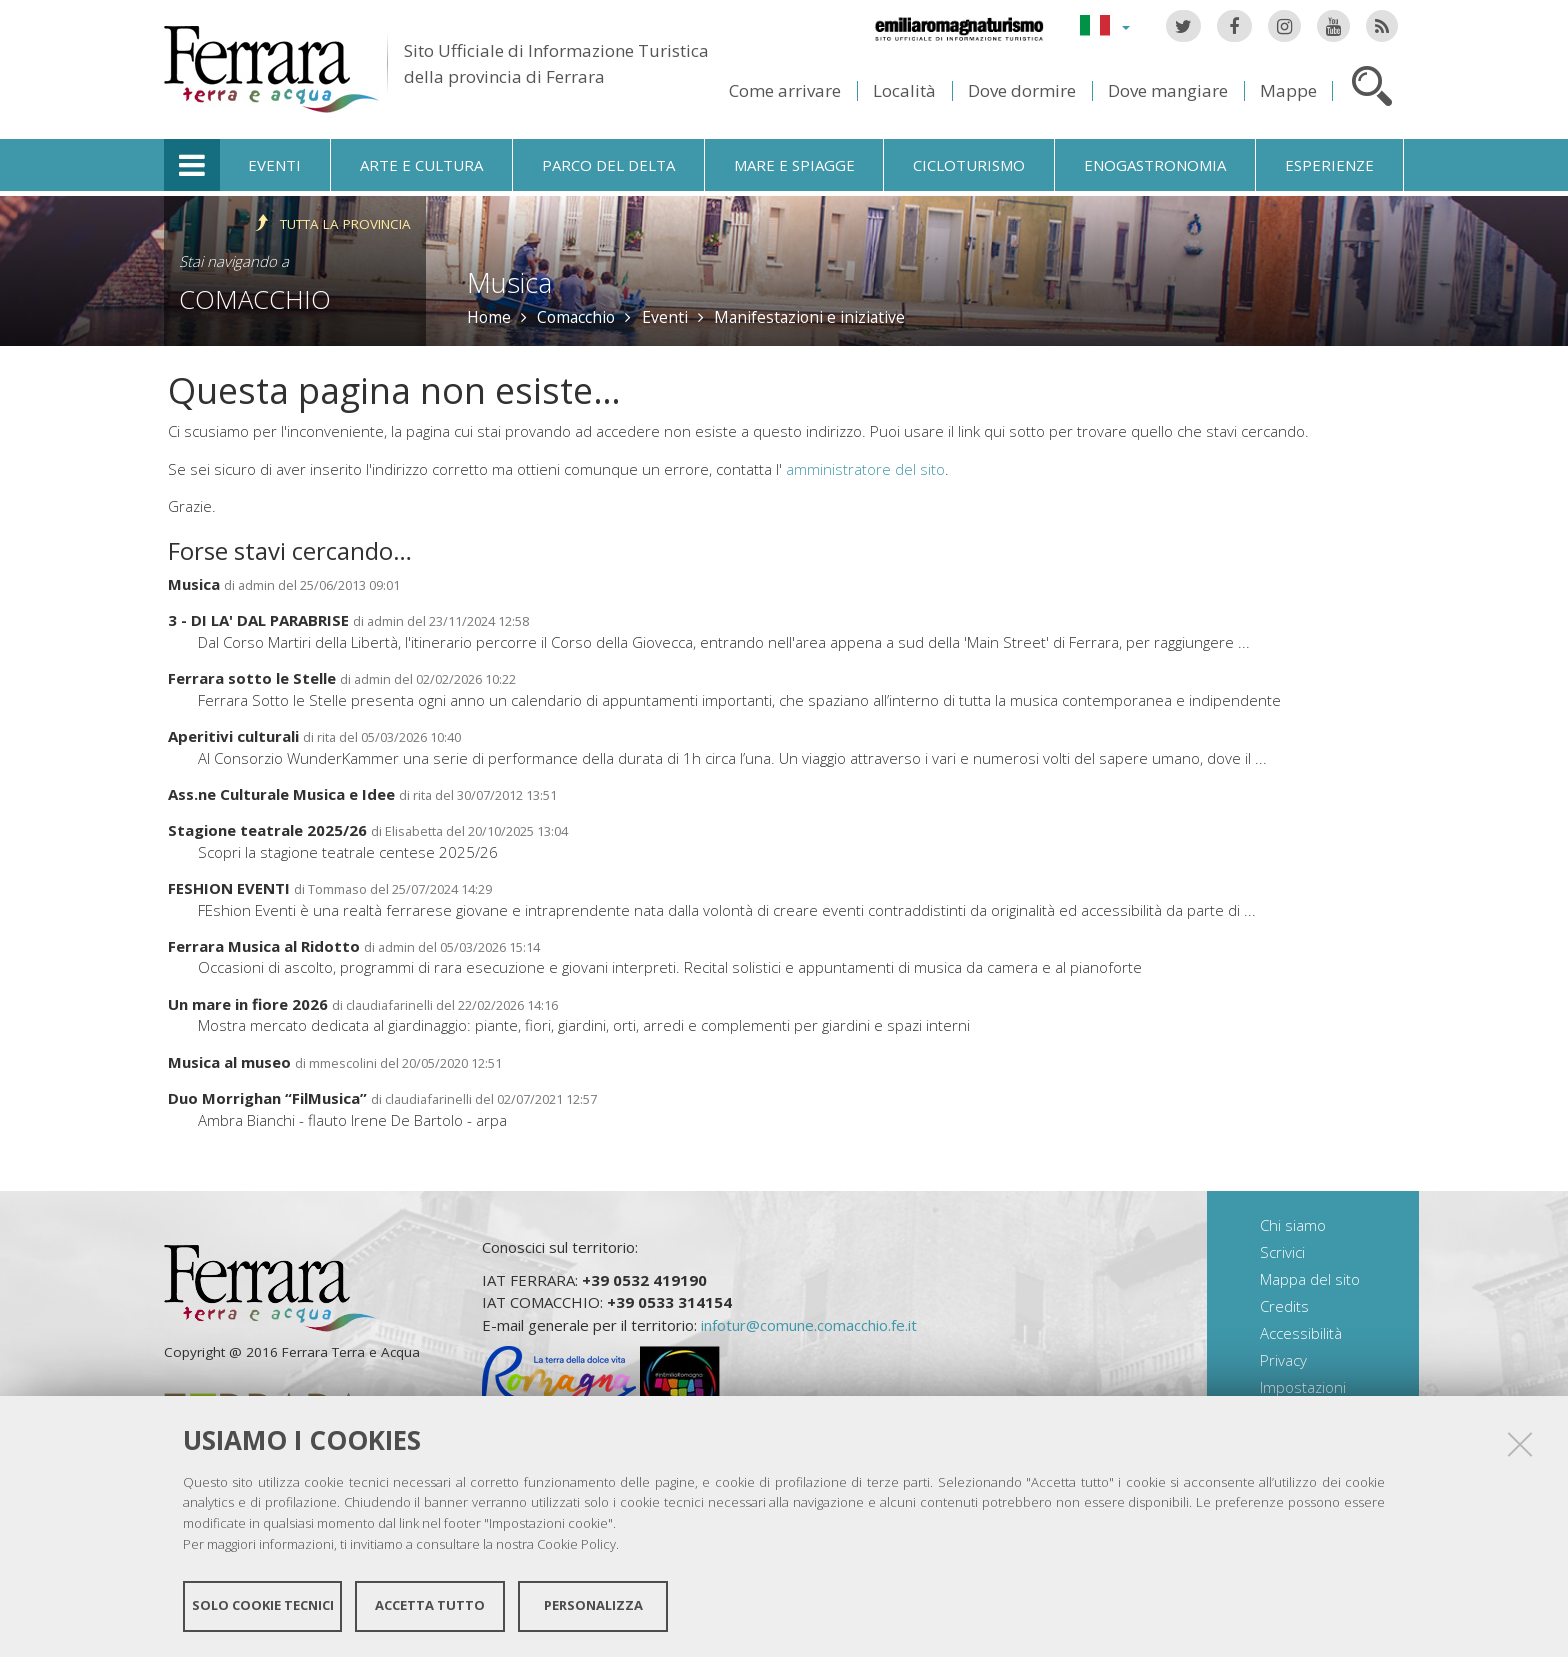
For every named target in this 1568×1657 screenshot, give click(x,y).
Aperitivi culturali (233, 736)
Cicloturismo (969, 165)
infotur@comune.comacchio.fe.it (809, 1325)
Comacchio (255, 299)
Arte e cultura (421, 165)
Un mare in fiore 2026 (248, 1004)
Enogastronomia (1155, 165)
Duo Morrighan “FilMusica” (267, 1098)
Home (489, 317)
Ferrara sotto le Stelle (252, 678)
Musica (194, 584)
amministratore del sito (865, 469)
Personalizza (593, 1605)
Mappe (1288, 90)
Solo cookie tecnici (263, 1605)
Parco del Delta (608, 165)
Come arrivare (785, 90)
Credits (1284, 1306)
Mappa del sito (1310, 1279)
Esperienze (1329, 165)
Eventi (274, 165)
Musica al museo (229, 1062)
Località (904, 90)
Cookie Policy (576, 1543)
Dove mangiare (1168, 90)
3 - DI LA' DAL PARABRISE (258, 620)
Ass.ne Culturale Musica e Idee (281, 794)
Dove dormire (1022, 90)
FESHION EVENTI (229, 888)
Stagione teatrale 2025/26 (267, 830)
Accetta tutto (430, 1605)
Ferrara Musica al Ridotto (264, 946)
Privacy (1283, 1360)
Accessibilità (1301, 1333)
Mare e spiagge (794, 165)
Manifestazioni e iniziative (809, 317)
